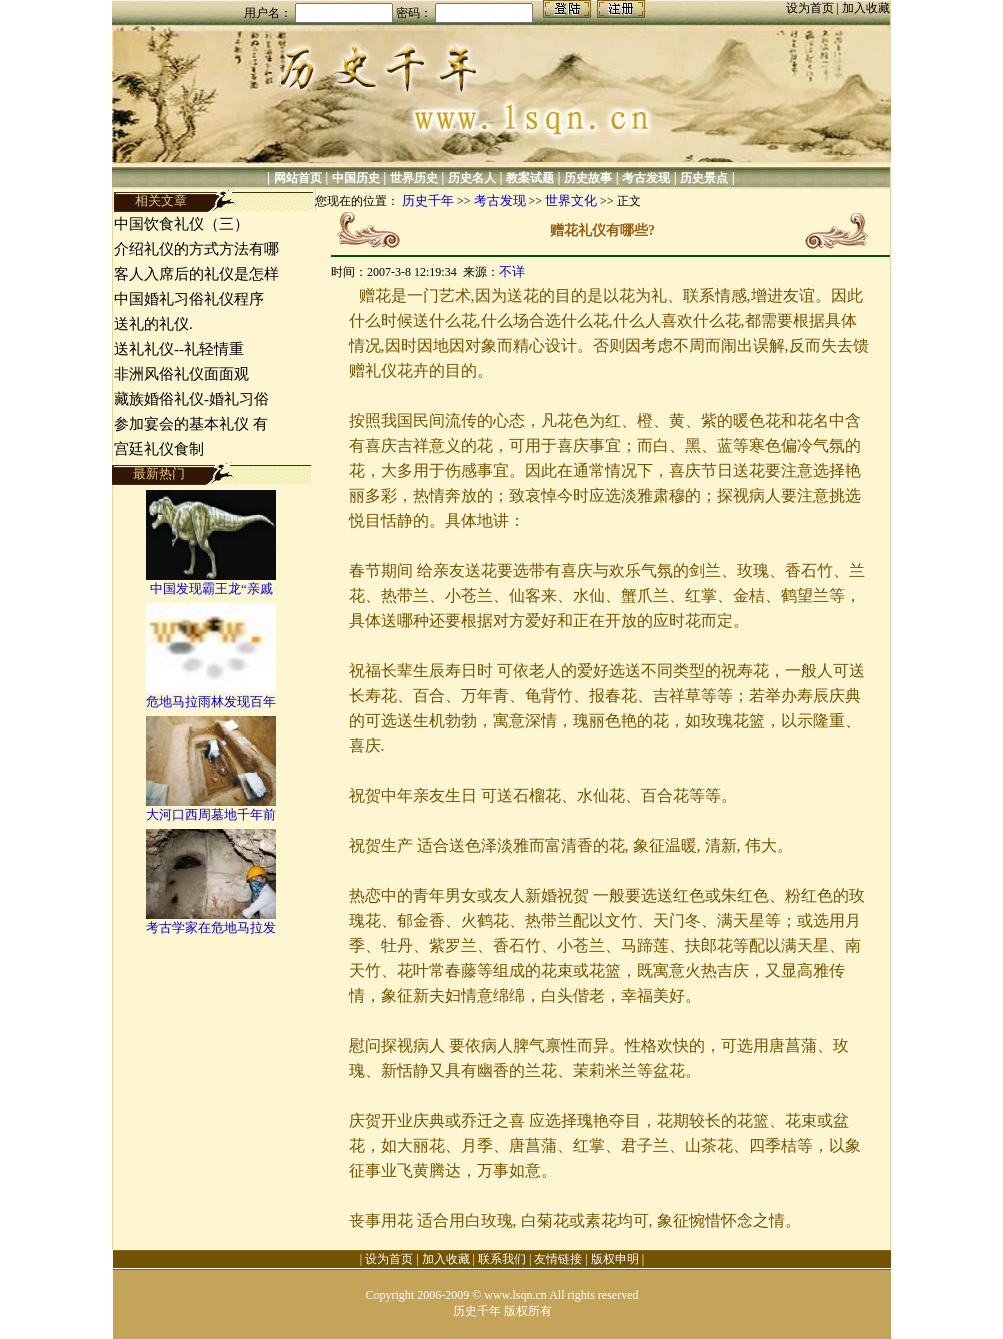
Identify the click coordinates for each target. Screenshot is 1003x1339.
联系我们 (502, 1259)
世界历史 (414, 178)
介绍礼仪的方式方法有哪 (196, 249)
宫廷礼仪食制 (159, 449)
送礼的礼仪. (153, 324)
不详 (512, 271)
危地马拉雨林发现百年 (211, 701)
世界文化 (571, 200)
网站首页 (298, 178)
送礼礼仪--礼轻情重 (179, 349)
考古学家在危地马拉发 (211, 927)
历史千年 (428, 200)
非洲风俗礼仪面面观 (181, 374)
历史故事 (588, 178)
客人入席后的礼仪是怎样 (196, 274)
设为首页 (811, 8)
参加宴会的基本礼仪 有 (191, 424)
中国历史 (356, 178)
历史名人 (472, 178)
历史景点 (704, 178)
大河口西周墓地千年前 (211, 814)
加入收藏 (866, 8)
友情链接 (558, 1259)
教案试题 (530, 178)
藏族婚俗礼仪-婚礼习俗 (191, 399)
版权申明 (615, 1259)
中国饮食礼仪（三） (181, 224)
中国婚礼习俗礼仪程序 (189, 299)
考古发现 (646, 178)
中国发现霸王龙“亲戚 (211, 588)
